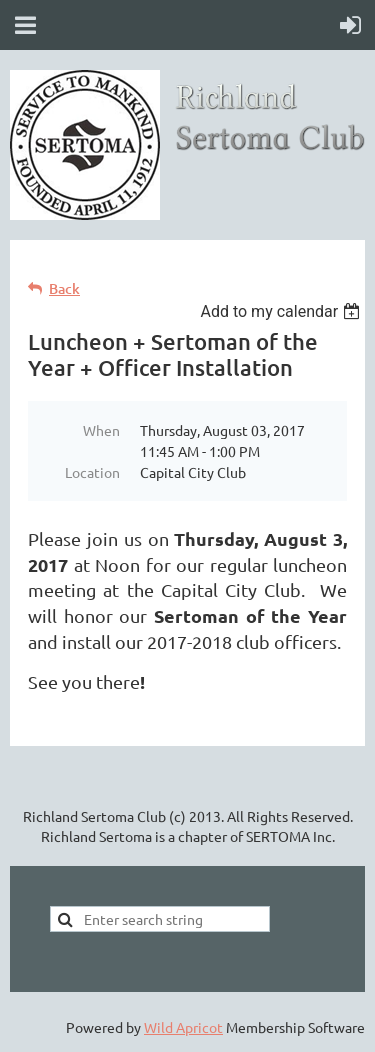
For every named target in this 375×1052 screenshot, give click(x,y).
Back (64, 288)
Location (92, 472)
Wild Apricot (183, 1027)
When (101, 430)
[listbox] (282, 311)
